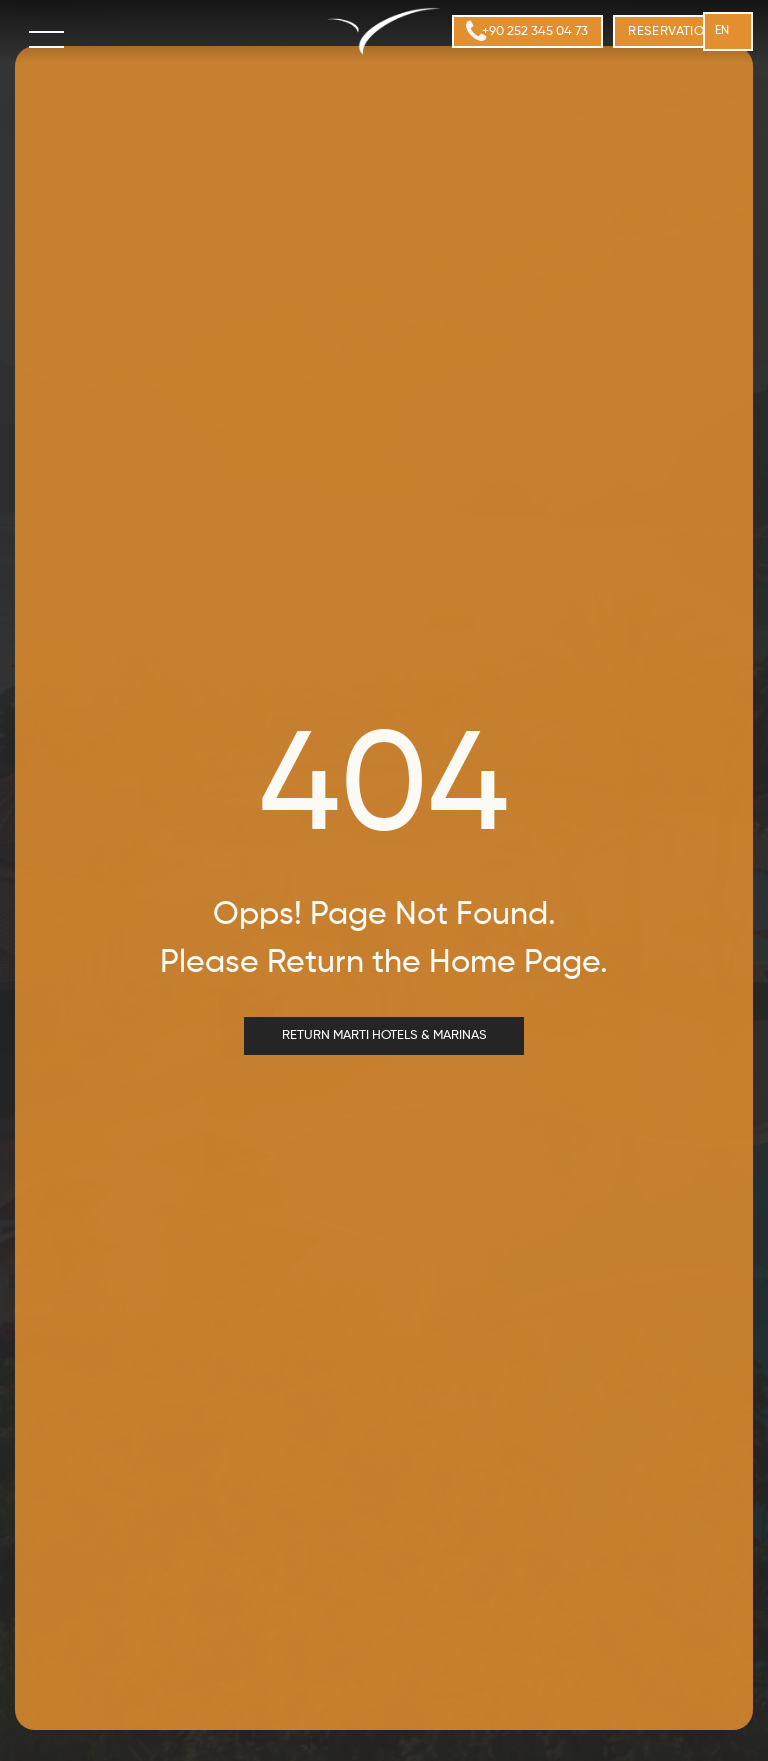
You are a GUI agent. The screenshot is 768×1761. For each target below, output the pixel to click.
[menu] (48, 39)
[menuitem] (680, 32)
